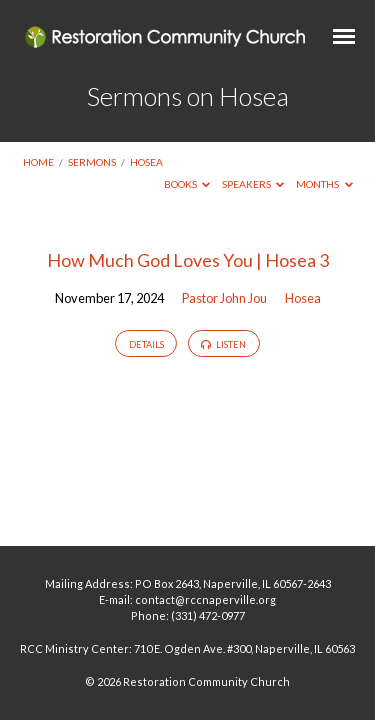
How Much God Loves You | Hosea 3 (188, 260)
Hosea (146, 162)
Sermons (92, 162)
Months (324, 184)
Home (38, 162)
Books (187, 184)
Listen (223, 345)
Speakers (253, 184)
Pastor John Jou (224, 298)
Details (146, 344)
